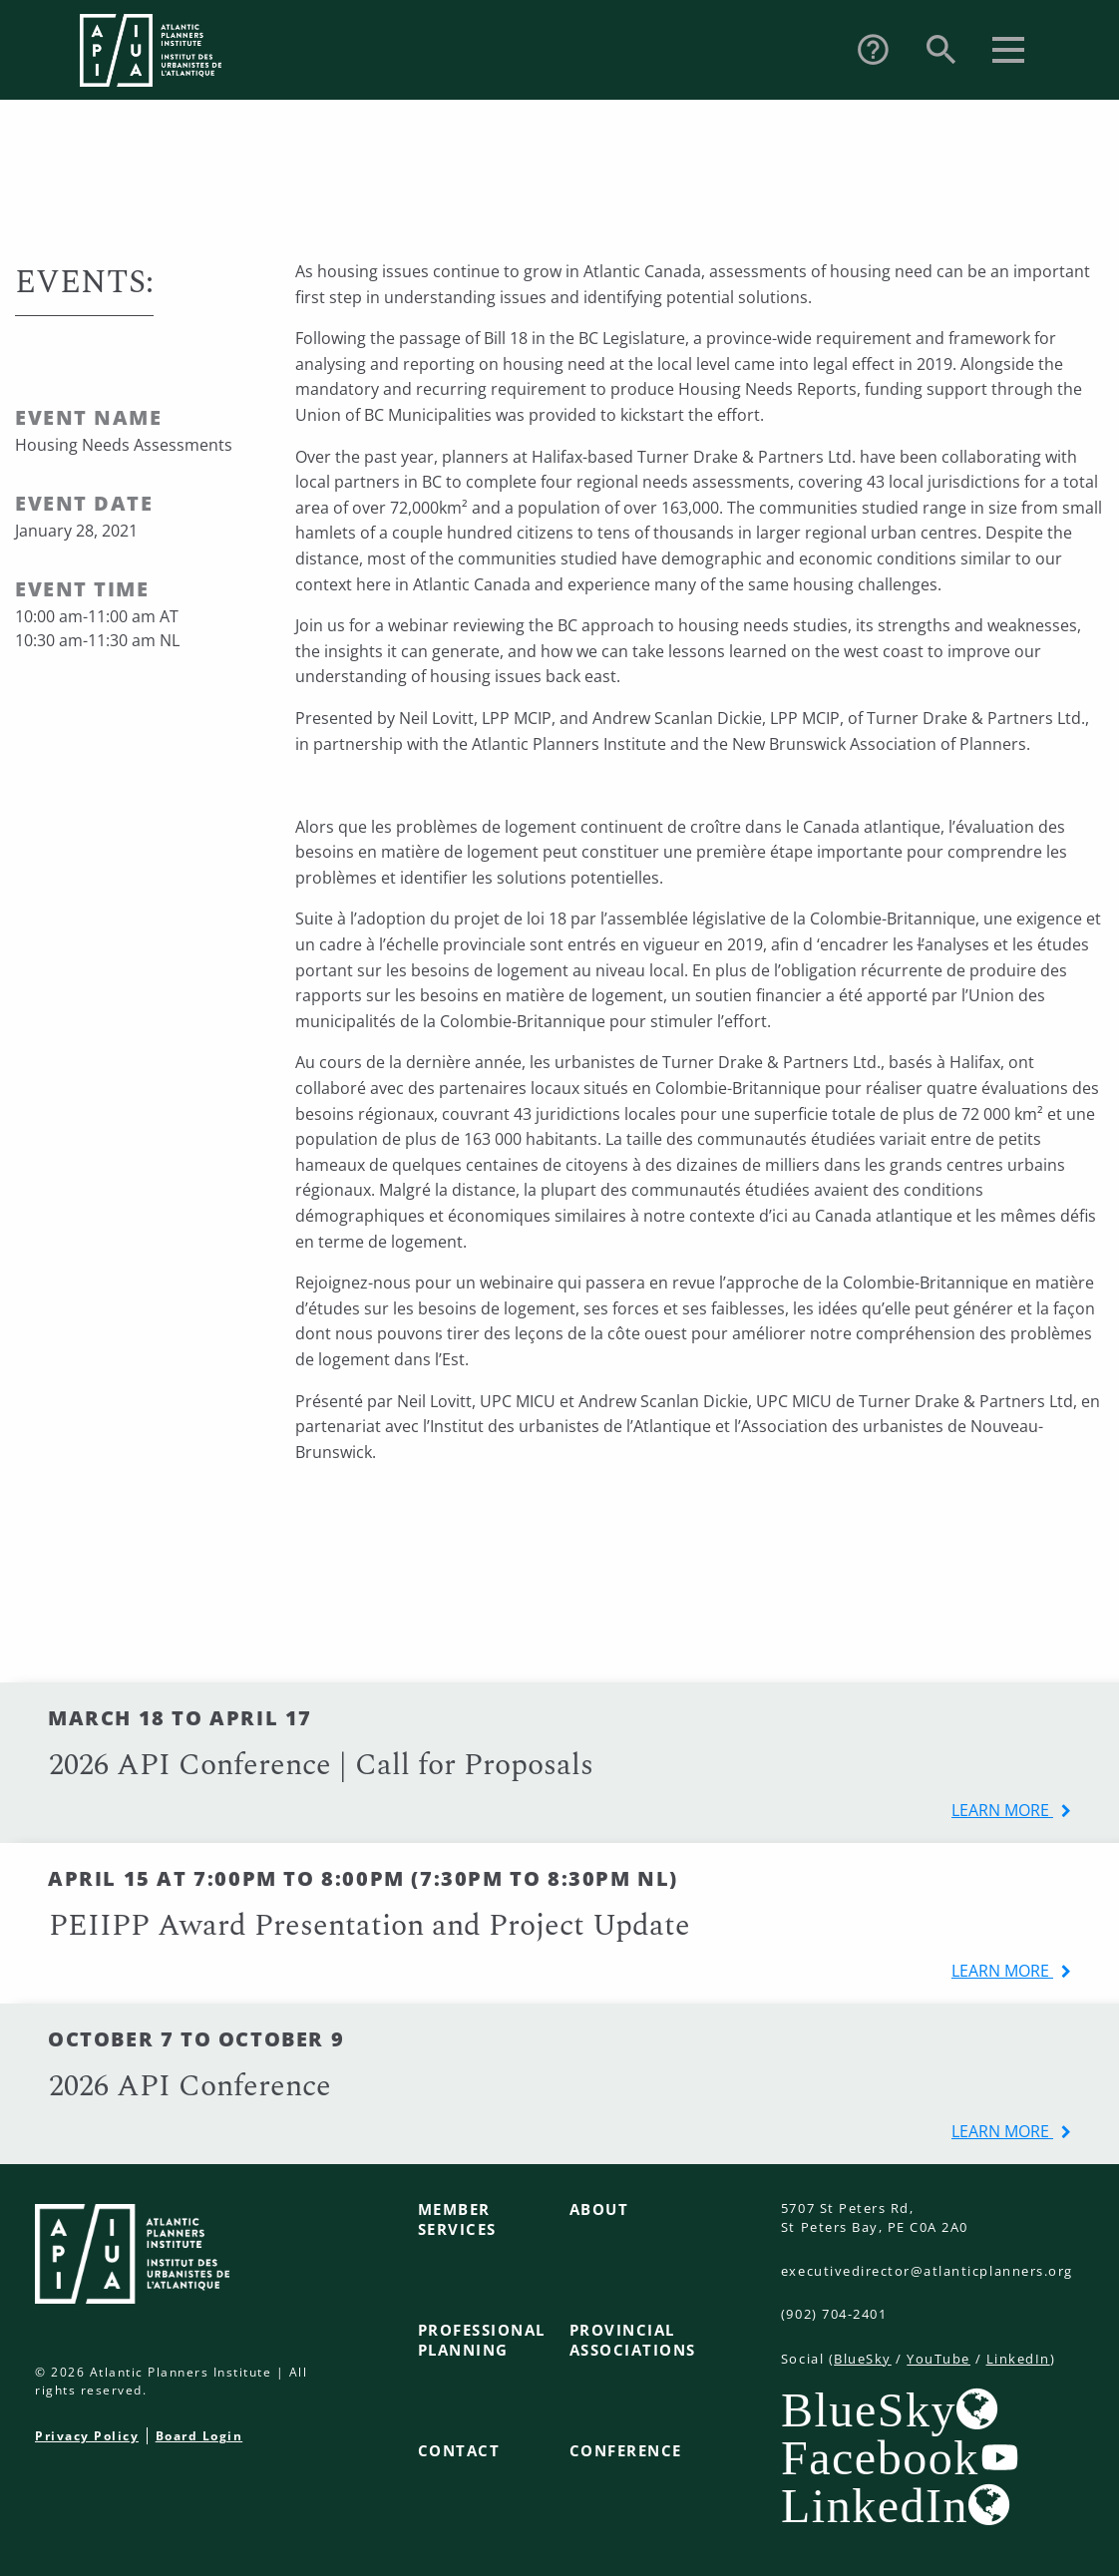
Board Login (199, 2435)
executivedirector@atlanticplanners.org (927, 2271)
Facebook (880, 2457)
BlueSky (863, 2359)
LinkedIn (1018, 2359)
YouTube (938, 2359)
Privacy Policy (87, 2435)
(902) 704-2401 (834, 2314)
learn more (1002, 1810)
